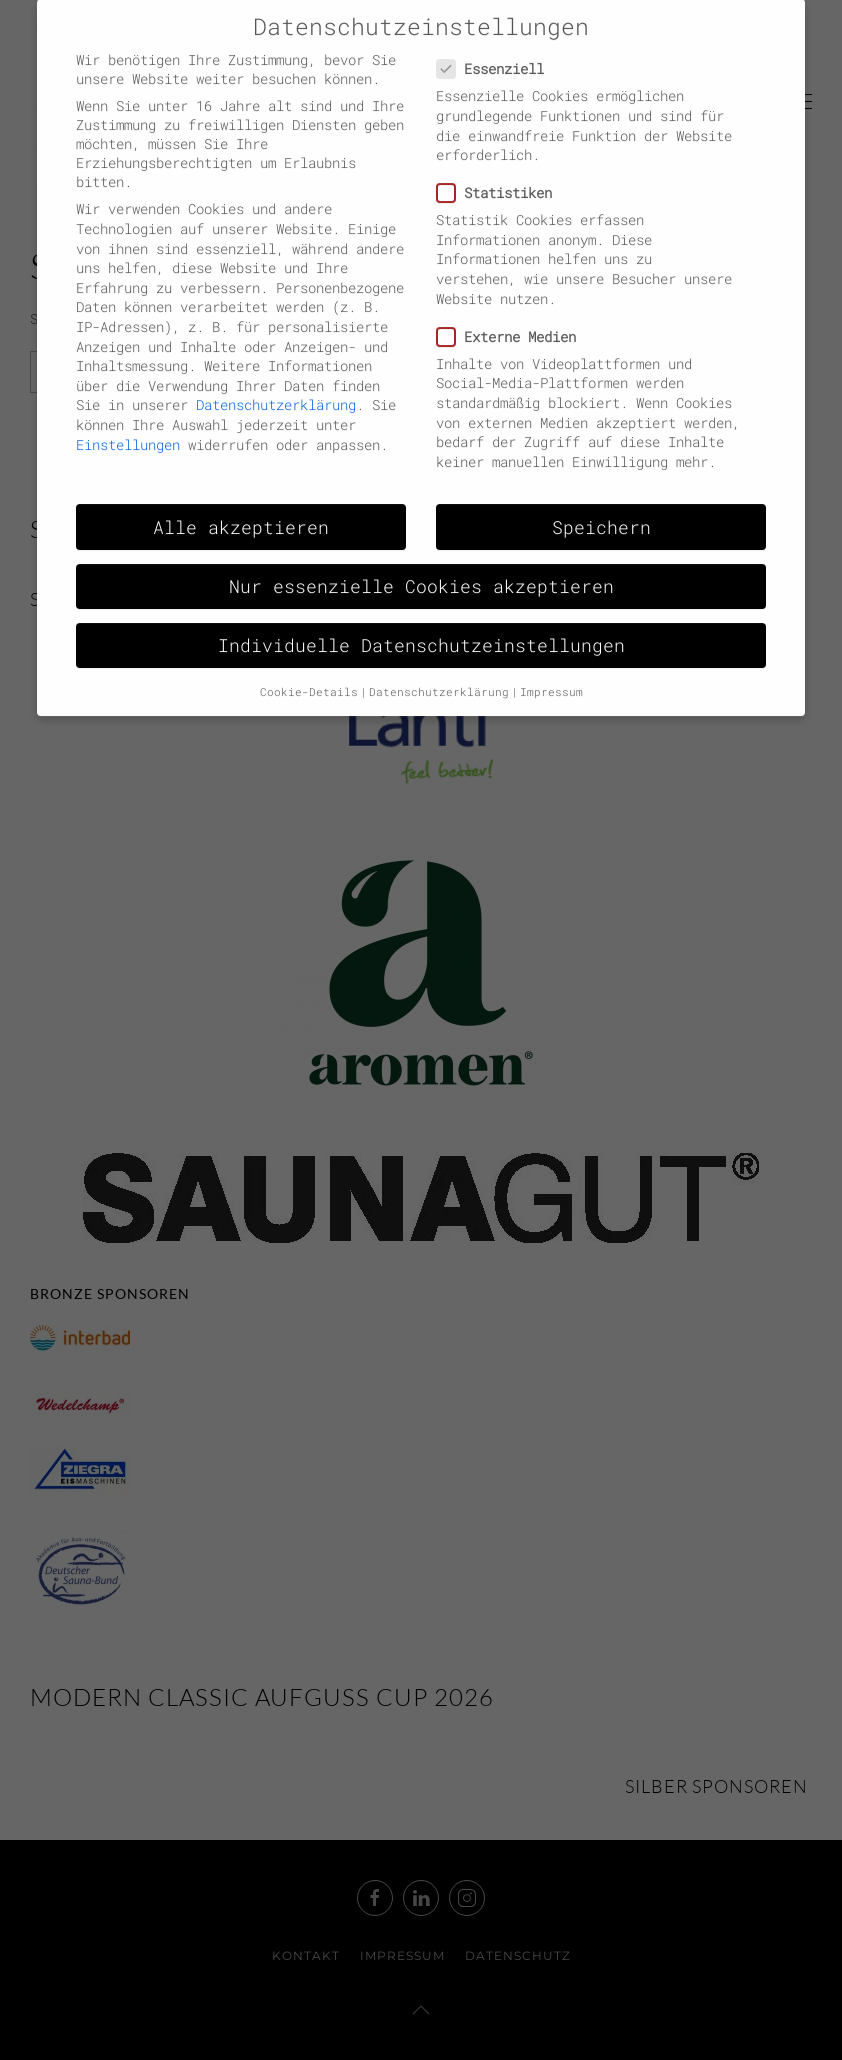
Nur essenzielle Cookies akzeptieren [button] (421, 566)
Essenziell (498, 49)
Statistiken (502, 172)
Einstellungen (128, 424)
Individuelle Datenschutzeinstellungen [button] (421, 625)
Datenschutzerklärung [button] (439, 672)
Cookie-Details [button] (309, 672)
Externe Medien (514, 316)
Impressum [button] (551, 672)
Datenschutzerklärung (276, 385)
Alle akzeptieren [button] (241, 507)
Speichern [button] (601, 507)
